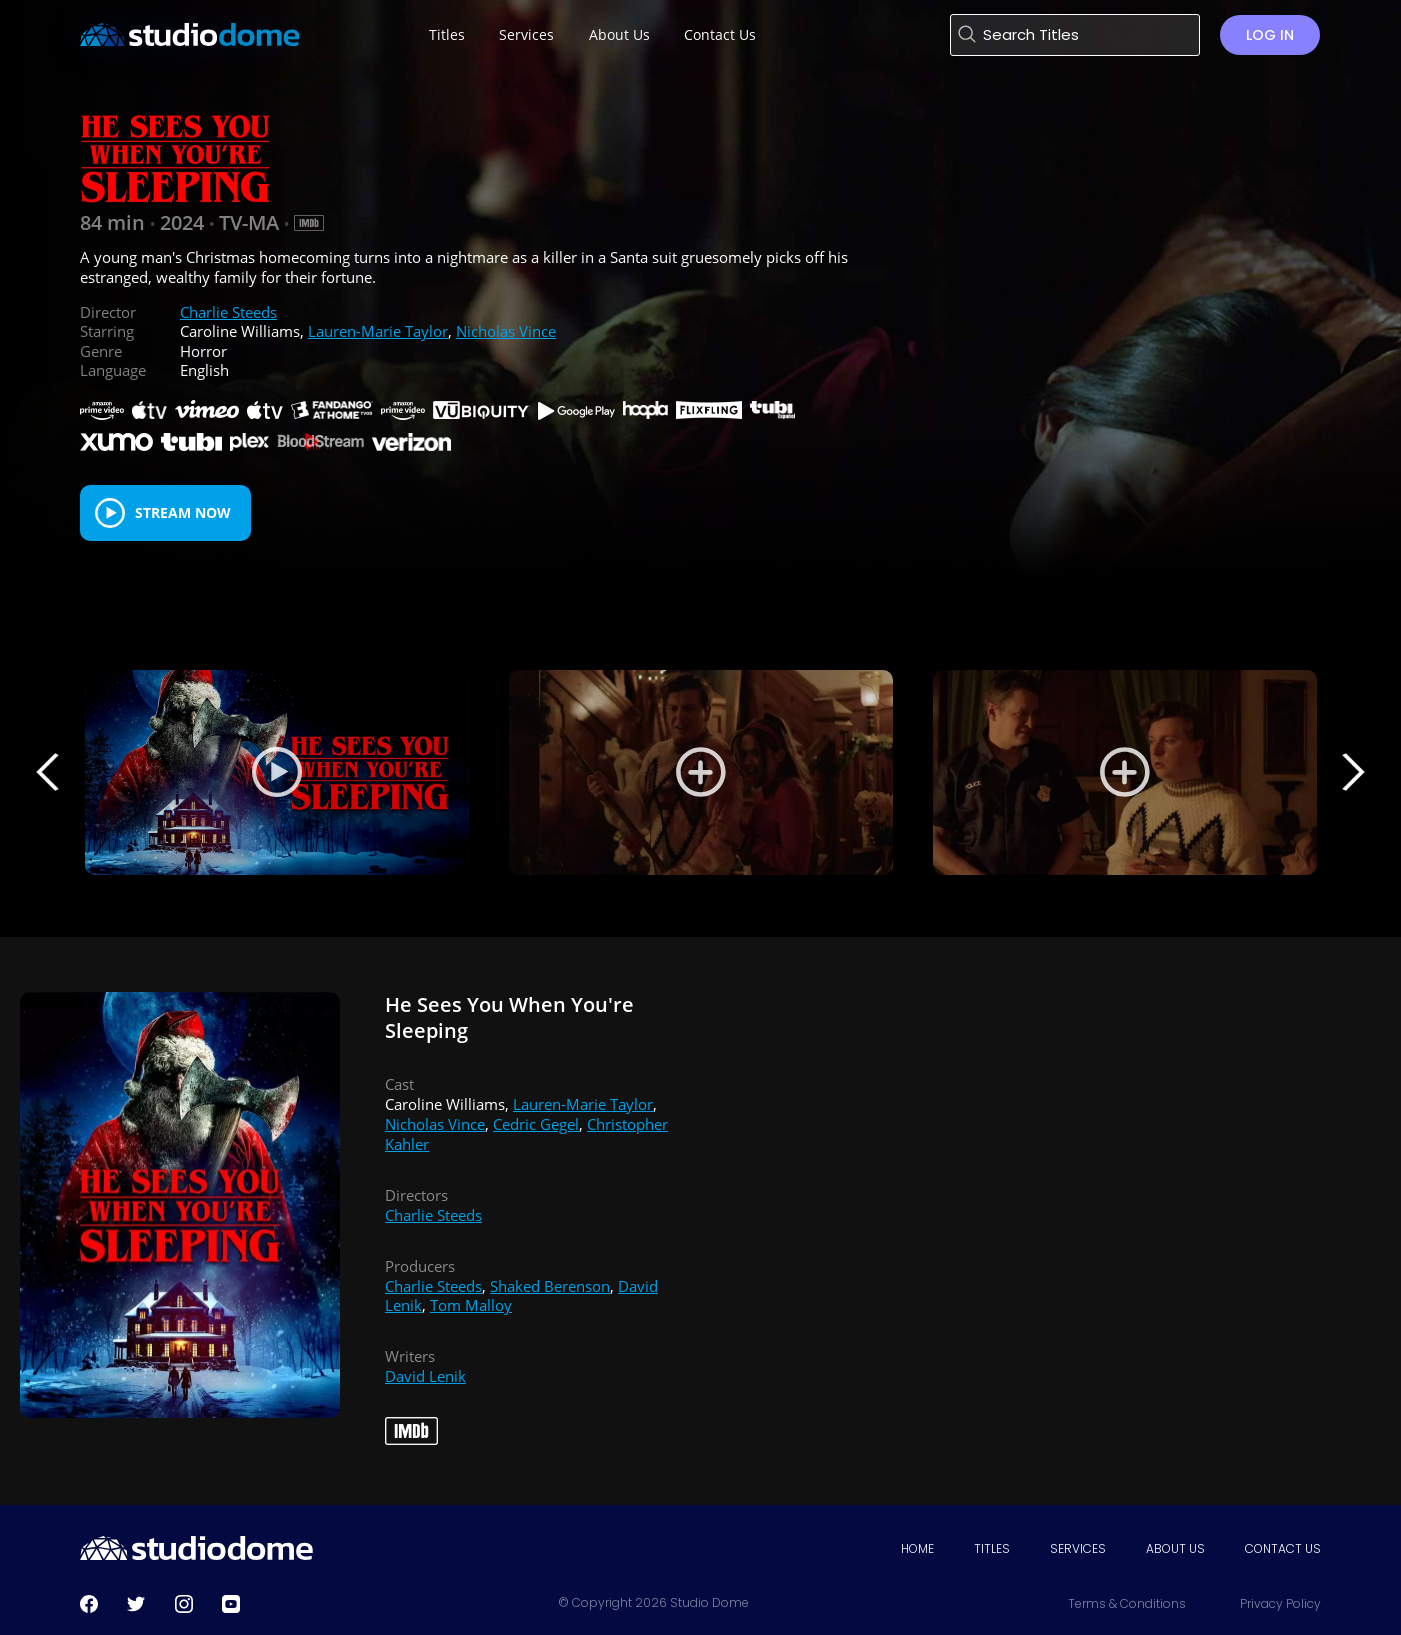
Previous (48, 772)
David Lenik (425, 1376)
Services (1078, 1548)
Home (917, 1548)
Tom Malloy (471, 1305)
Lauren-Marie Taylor (378, 331)
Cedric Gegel (536, 1124)
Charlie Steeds (228, 312)
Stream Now (183, 512)
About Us (1175, 1548)
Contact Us (1283, 1548)
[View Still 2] (1125, 772)
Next (1353, 772)
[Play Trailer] (277, 772)
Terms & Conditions (1127, 1603)
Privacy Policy (1280, 1603)
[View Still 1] (701, 772)
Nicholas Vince (506, 331)
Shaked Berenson (550, 1286)
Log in (1270, 35)
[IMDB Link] (309, 223)
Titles (992, 1548)
